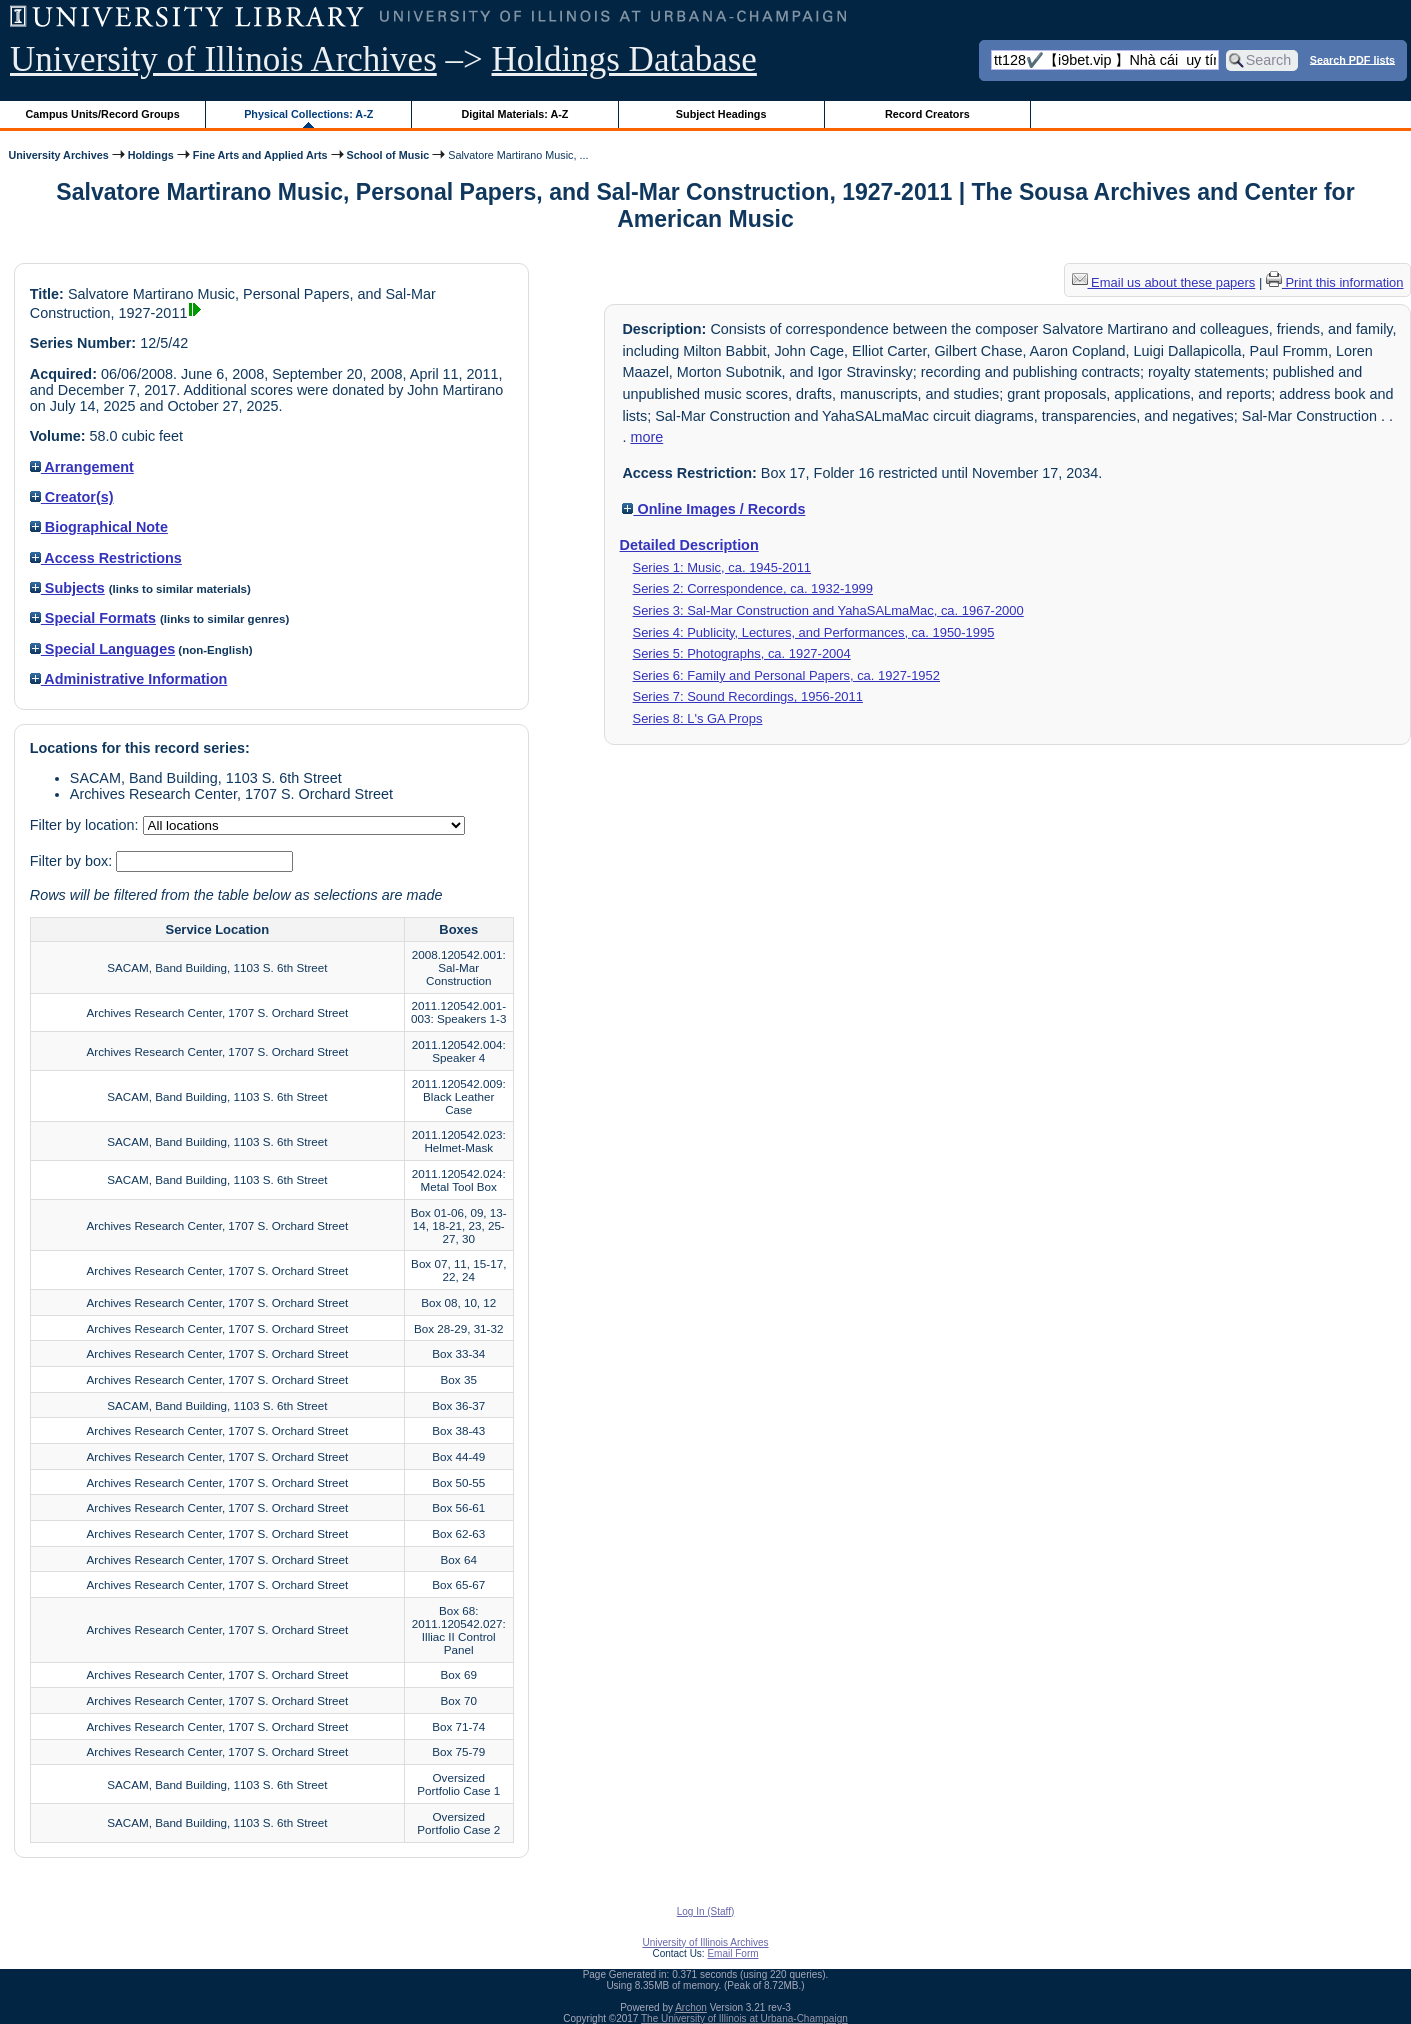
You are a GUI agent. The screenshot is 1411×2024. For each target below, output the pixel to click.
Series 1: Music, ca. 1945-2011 (722, 567)
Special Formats (93, 618)
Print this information (1335, 282)
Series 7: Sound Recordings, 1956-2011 (748, 696)
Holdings (151, 155)
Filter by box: (73, 861)
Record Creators (927, 114)
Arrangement (82, 467)
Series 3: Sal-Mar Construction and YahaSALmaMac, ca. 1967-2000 (828, 610)
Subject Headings (721, 114)
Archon (691, 2007)
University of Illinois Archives (223, 59)
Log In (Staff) (706, 1911)
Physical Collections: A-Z (308, 114)
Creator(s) (72, 497)
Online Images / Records (713, 509)
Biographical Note (99, 527)
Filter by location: (86, 825)
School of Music (388, 155)
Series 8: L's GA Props (698, 718)
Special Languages (102, 649)
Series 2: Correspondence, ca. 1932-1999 (753, 588)
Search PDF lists (1352, 59)
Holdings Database (624, 59)
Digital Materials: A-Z (514, 114)
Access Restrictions (106, 558)
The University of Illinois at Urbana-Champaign (744, 2018)
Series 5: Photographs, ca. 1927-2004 (742, 653)
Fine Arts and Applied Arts (260, 155)
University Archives (58, 155)
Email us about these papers (1164, 282)
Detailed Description (689, 545)
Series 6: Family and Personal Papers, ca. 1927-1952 (786, 675)
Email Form (732, 1953)
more (646, 437)
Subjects (67, 588)
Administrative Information (129, 679)
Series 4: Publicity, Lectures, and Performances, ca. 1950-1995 (814, 632)
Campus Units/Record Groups (103, 114)
